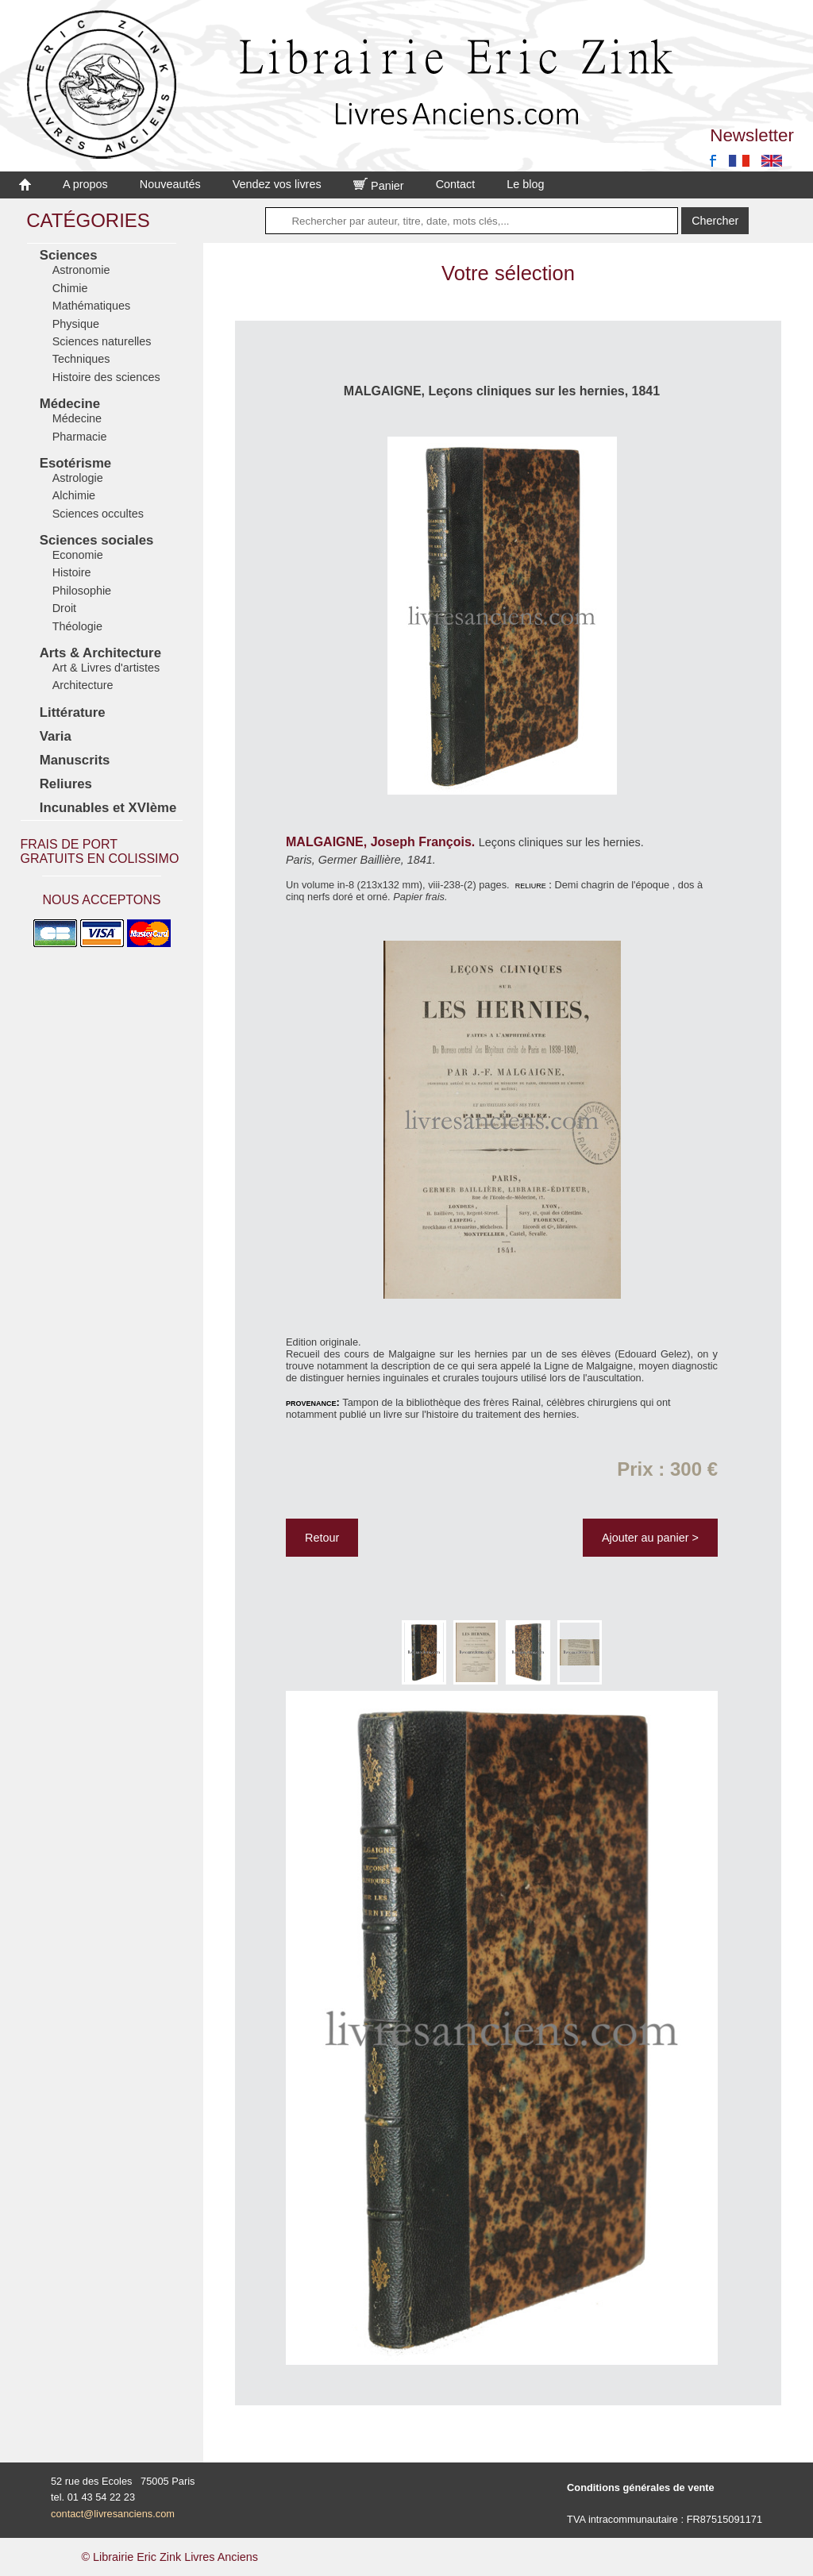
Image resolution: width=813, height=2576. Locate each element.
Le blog (525, 184)
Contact (456, 184)
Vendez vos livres (277, 184)
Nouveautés (170, 184)
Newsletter (752, 135)
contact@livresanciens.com (113, 2514)
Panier (378, 185)
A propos (85, 184)
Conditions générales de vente (641, 2487)
